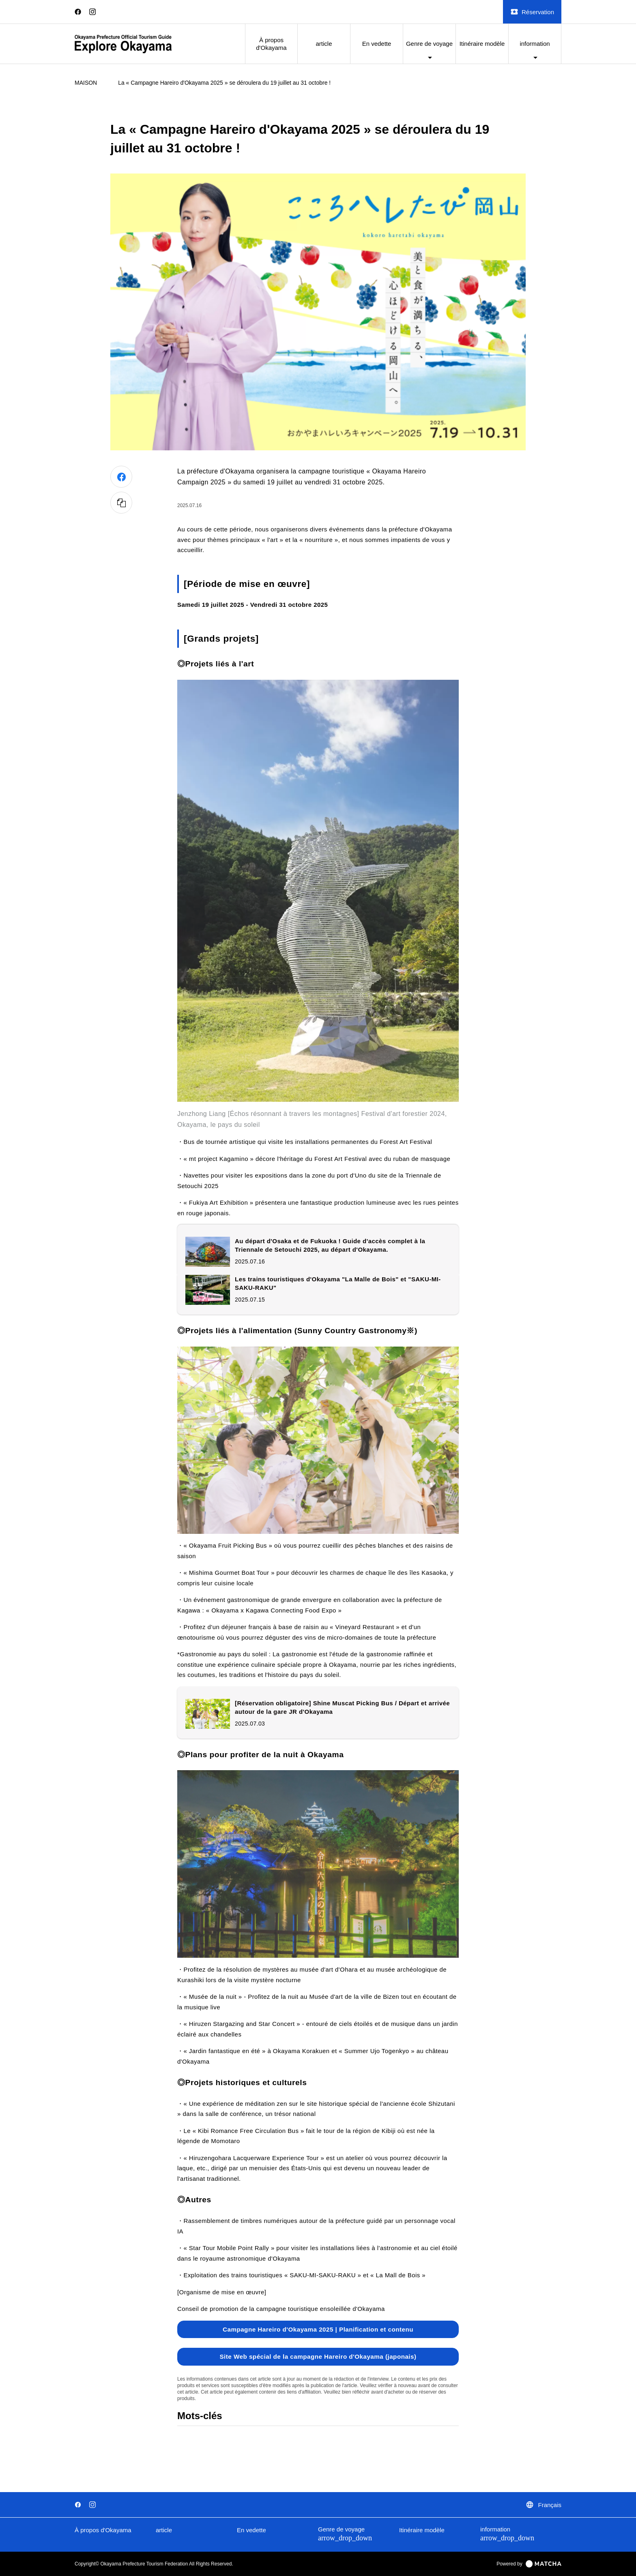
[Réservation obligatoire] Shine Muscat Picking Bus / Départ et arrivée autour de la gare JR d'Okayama (335, 1707)
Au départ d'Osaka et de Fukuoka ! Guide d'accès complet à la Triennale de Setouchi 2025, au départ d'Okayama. (334, 1245)
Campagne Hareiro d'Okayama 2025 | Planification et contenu (318, 2329)
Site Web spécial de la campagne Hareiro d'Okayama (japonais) (318, 2357)
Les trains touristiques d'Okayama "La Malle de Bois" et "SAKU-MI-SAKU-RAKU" (342, 1283)
